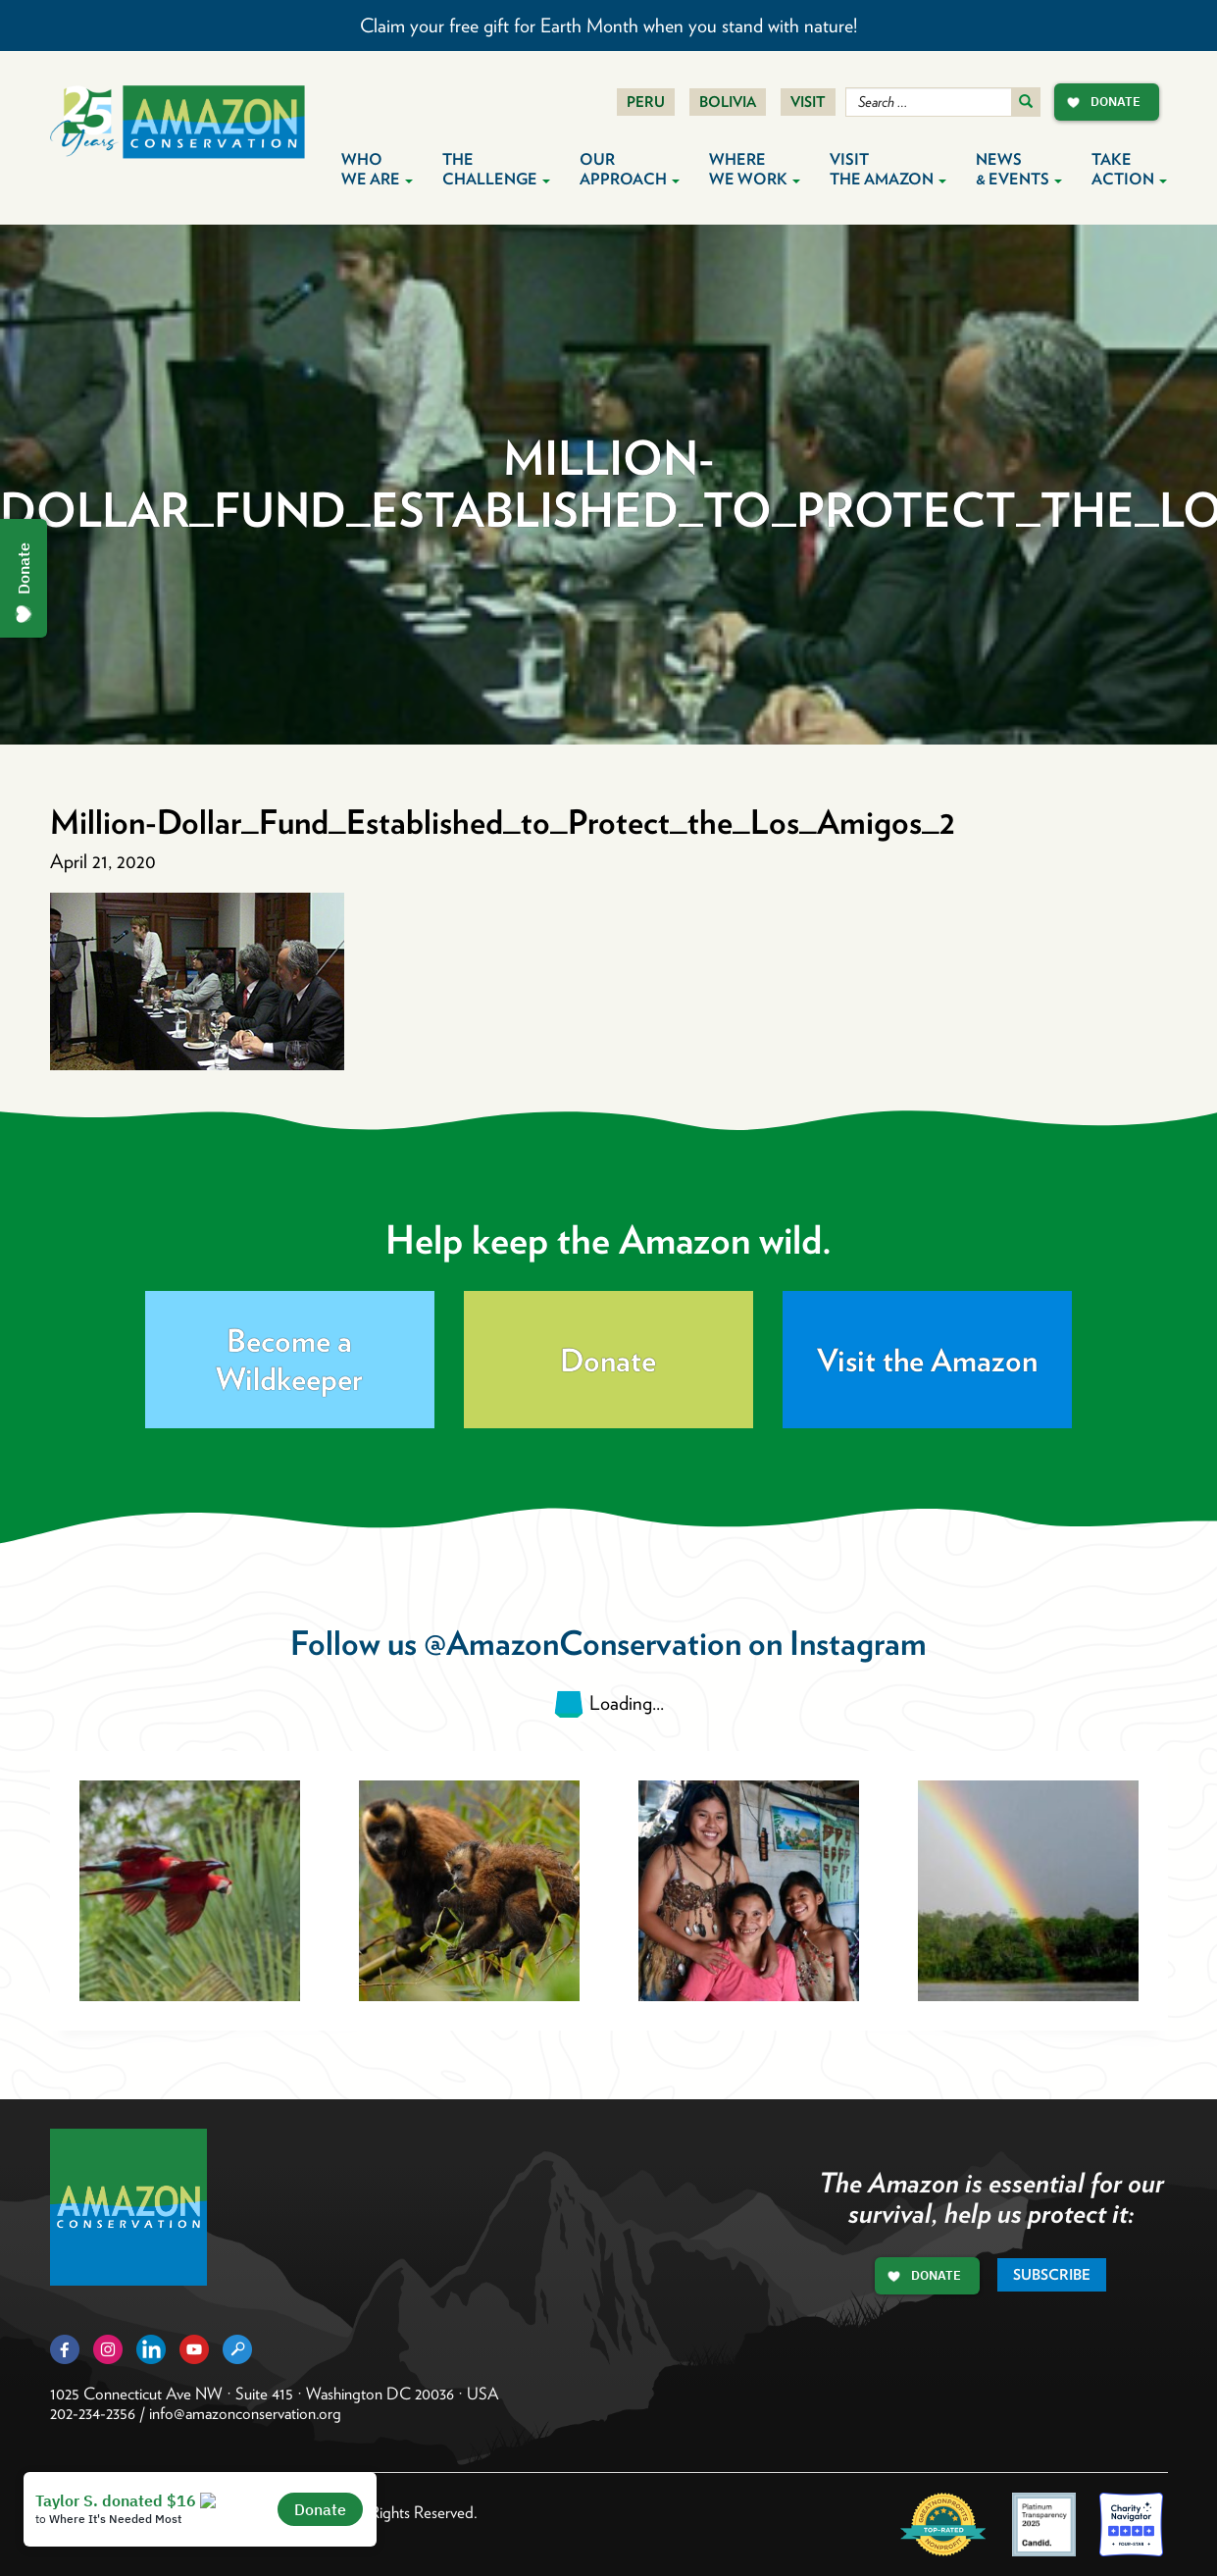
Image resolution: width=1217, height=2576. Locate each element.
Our (630, 169)
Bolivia (727, 102)
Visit (808, 102)
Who (377, 169)
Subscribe (1051, 2275)
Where (754, 169)
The (496, 169)
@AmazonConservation (582, 1643)
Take (1129, 169)
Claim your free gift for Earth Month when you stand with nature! (608, 25)
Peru (646, 102)
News (1019, 169)
